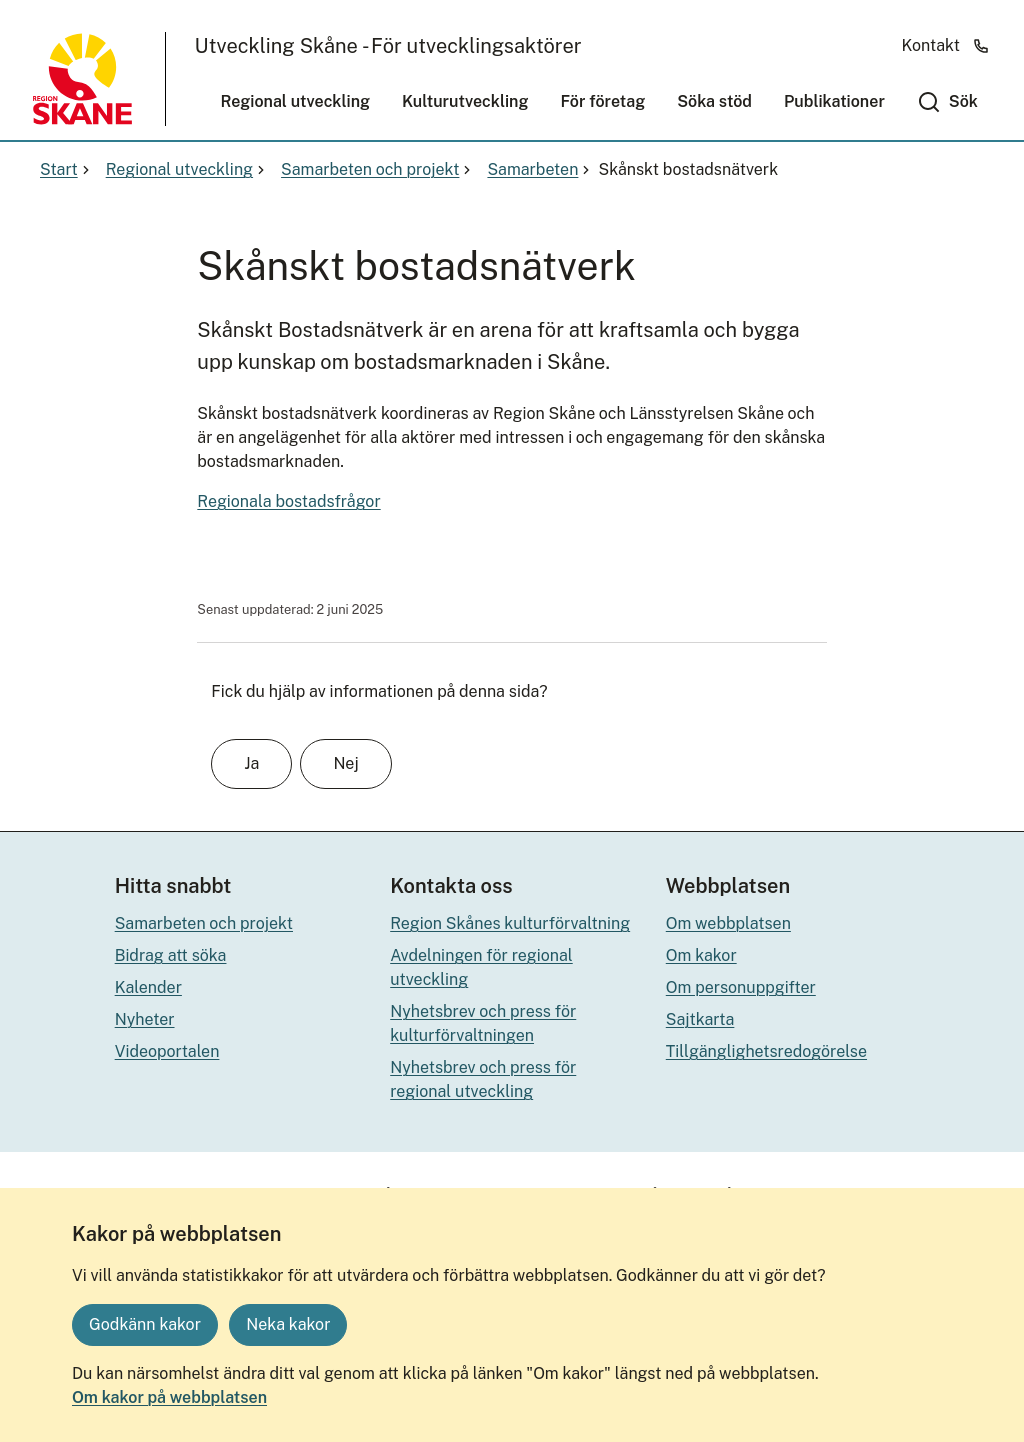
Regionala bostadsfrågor (288, 501)
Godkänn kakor (145, 1324)
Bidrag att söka (171, 955)
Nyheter (145, 1019)
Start (67, 169)
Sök (963, 101)
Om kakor (701, 955)
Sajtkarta (700, 1019)
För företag (602, 101)
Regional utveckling (296, 101)
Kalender (148, 987)
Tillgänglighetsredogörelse (766, 1051)
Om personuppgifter (741, 987)
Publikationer (834, 101)
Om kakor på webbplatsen (169, 1397)
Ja (251, 763)
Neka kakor (288, 1324)
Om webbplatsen (728, 923)
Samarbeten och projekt (378, 169)
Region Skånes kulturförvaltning (510, 923)
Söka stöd (714, 101)
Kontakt (946, 45)
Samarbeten (540, 169)
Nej (345, 763)
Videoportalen (167, 1051)
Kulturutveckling (465, 101)
